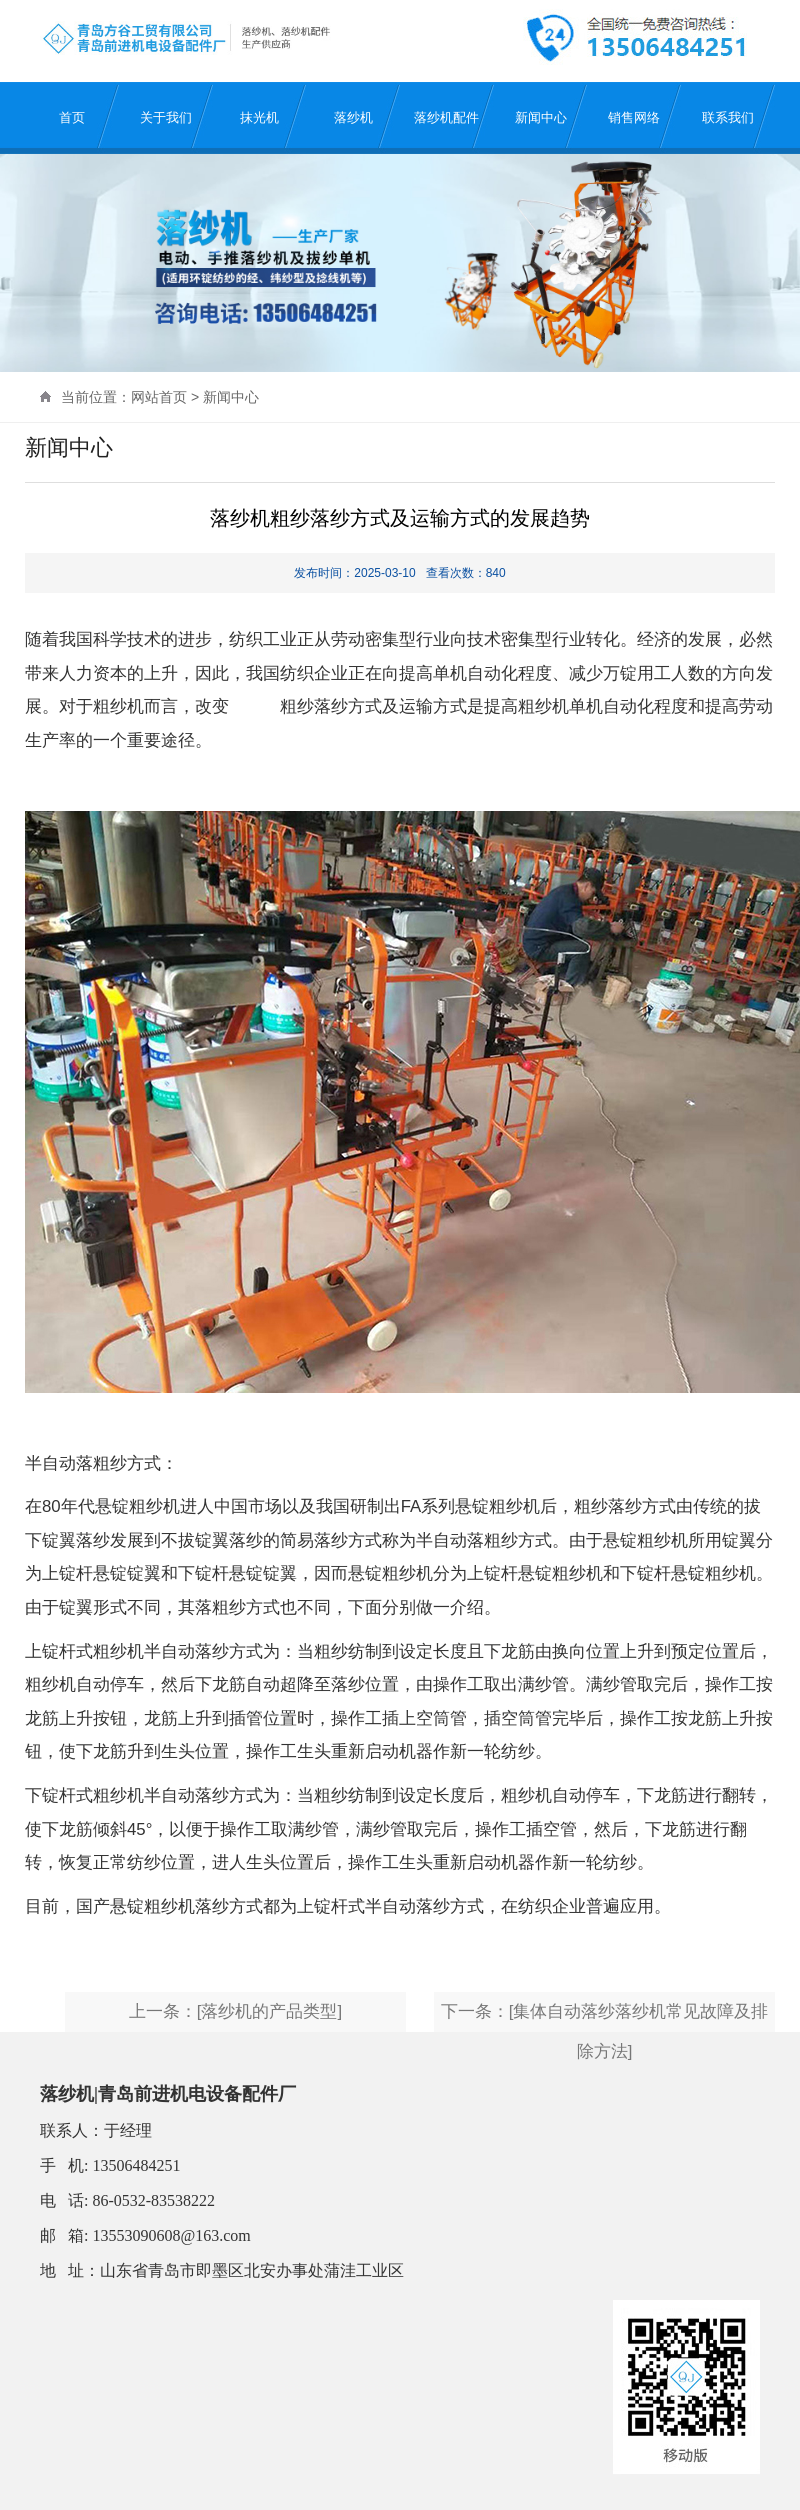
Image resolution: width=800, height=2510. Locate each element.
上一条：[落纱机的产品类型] (235, 2011)
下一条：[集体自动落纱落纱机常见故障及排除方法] (605, 2031)
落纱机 (254, 706)
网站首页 (159, 397)
